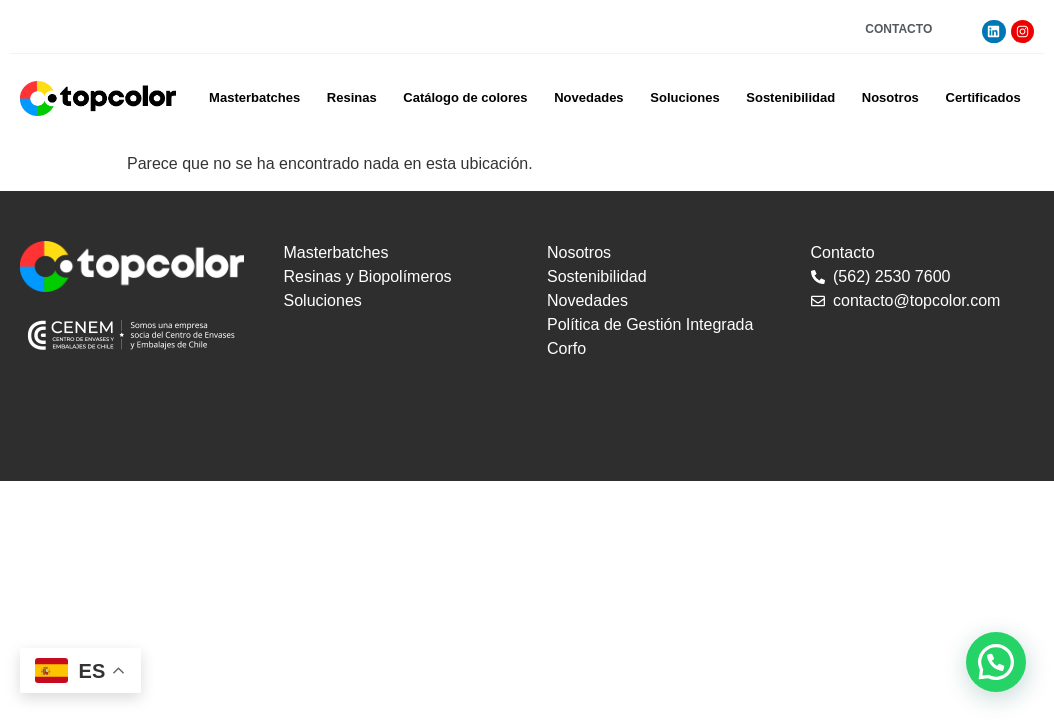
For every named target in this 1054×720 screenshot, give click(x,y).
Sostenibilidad (790, 97)
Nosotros (890, 97)
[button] (996, 662)
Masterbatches (254, 97)
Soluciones (684, 97)
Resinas (352, 97)
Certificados (983, 97)
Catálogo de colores (465, 97)
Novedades (588, 97)
